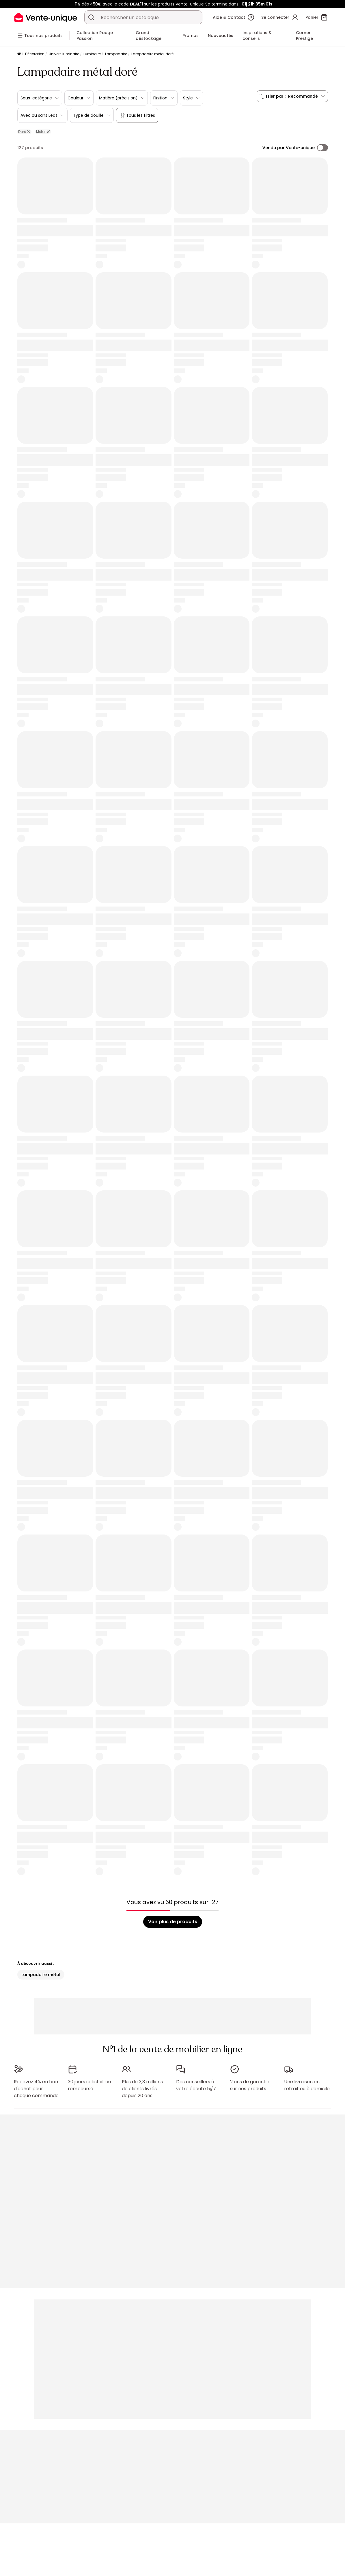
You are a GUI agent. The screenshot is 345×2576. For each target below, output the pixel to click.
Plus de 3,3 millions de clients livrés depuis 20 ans (142, 2088)
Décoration (34, 53)
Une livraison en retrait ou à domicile (307, 2085)
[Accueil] (19, 54)
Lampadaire (116, 53)
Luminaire (92, 53)
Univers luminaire (64, 53)
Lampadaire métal (40, 1975)
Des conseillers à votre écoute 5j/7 (196, 2085)
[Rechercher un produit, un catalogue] (91, 17)
